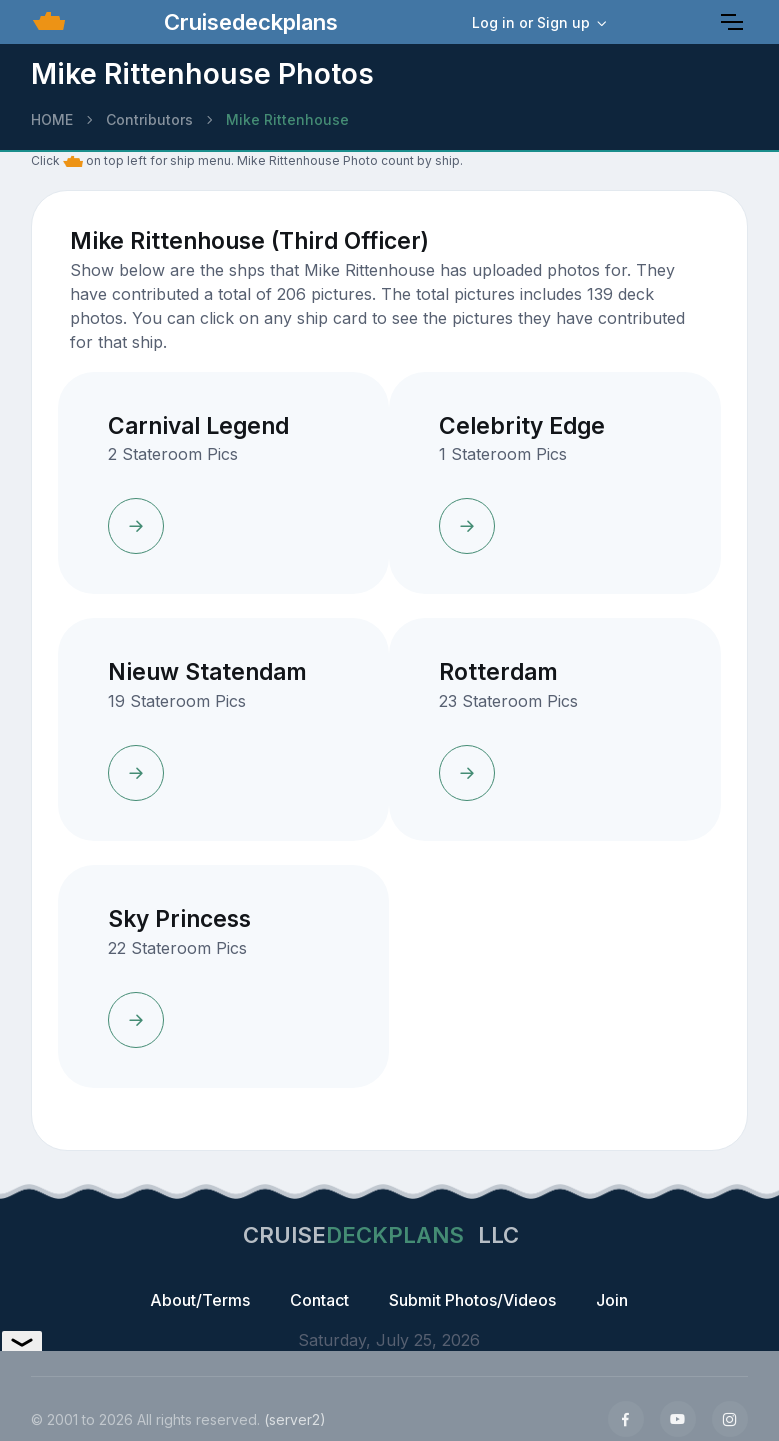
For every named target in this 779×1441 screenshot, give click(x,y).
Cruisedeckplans (248, 22)
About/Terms (200, 1300)
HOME (52, 119)
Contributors (149, 119)
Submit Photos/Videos (472, 1300)
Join (612, 1300)
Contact (319, 1300)
